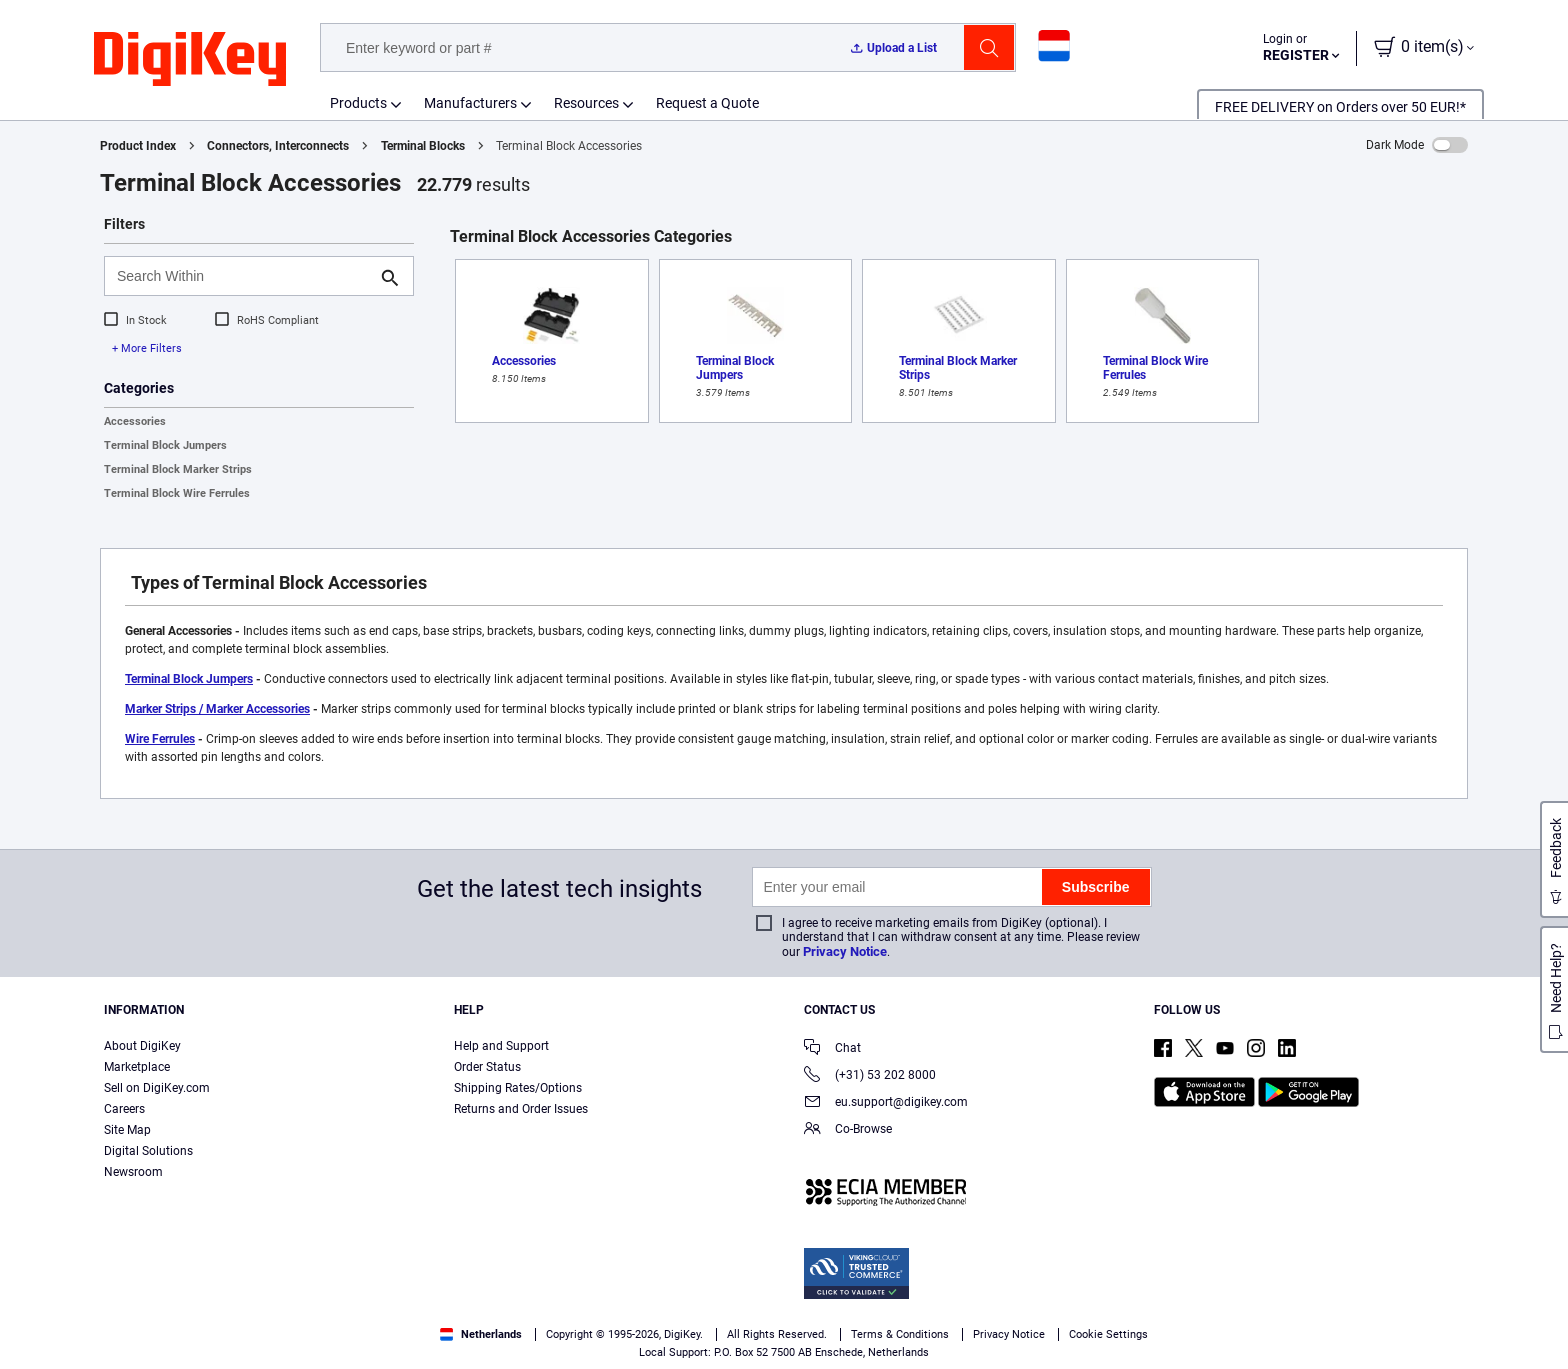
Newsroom (133, 1172)
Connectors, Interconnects (278, 146)
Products (358, 103)
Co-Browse (848, 1130)
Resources (586, 103)
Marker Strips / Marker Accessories (217, 709)
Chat (832, 1049)
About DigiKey (142, 1046)
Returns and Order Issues (521, 1109)
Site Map (127, 1130)
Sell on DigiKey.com (157, 1088)
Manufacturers (470, 103)
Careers (124, 1109)
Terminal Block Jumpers (165, 445)
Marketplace (137, 1067)
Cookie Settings (1108, 1334)
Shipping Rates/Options (518, 1088)
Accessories (135, 421)
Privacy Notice (845, 951)
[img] (190, 60)
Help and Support (501, 1046)
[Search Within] (243, 276)
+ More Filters (147, 348)
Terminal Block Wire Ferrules (177, 493)
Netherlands (481, 1334)
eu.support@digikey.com (886, 1103)
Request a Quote (707, 103)
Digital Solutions (148, 1151)
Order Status (487, 1067)
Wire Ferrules (160, 739)
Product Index (138, 146)
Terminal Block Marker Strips (178, 469)
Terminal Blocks (423, 146)
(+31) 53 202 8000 (870, 1076)
